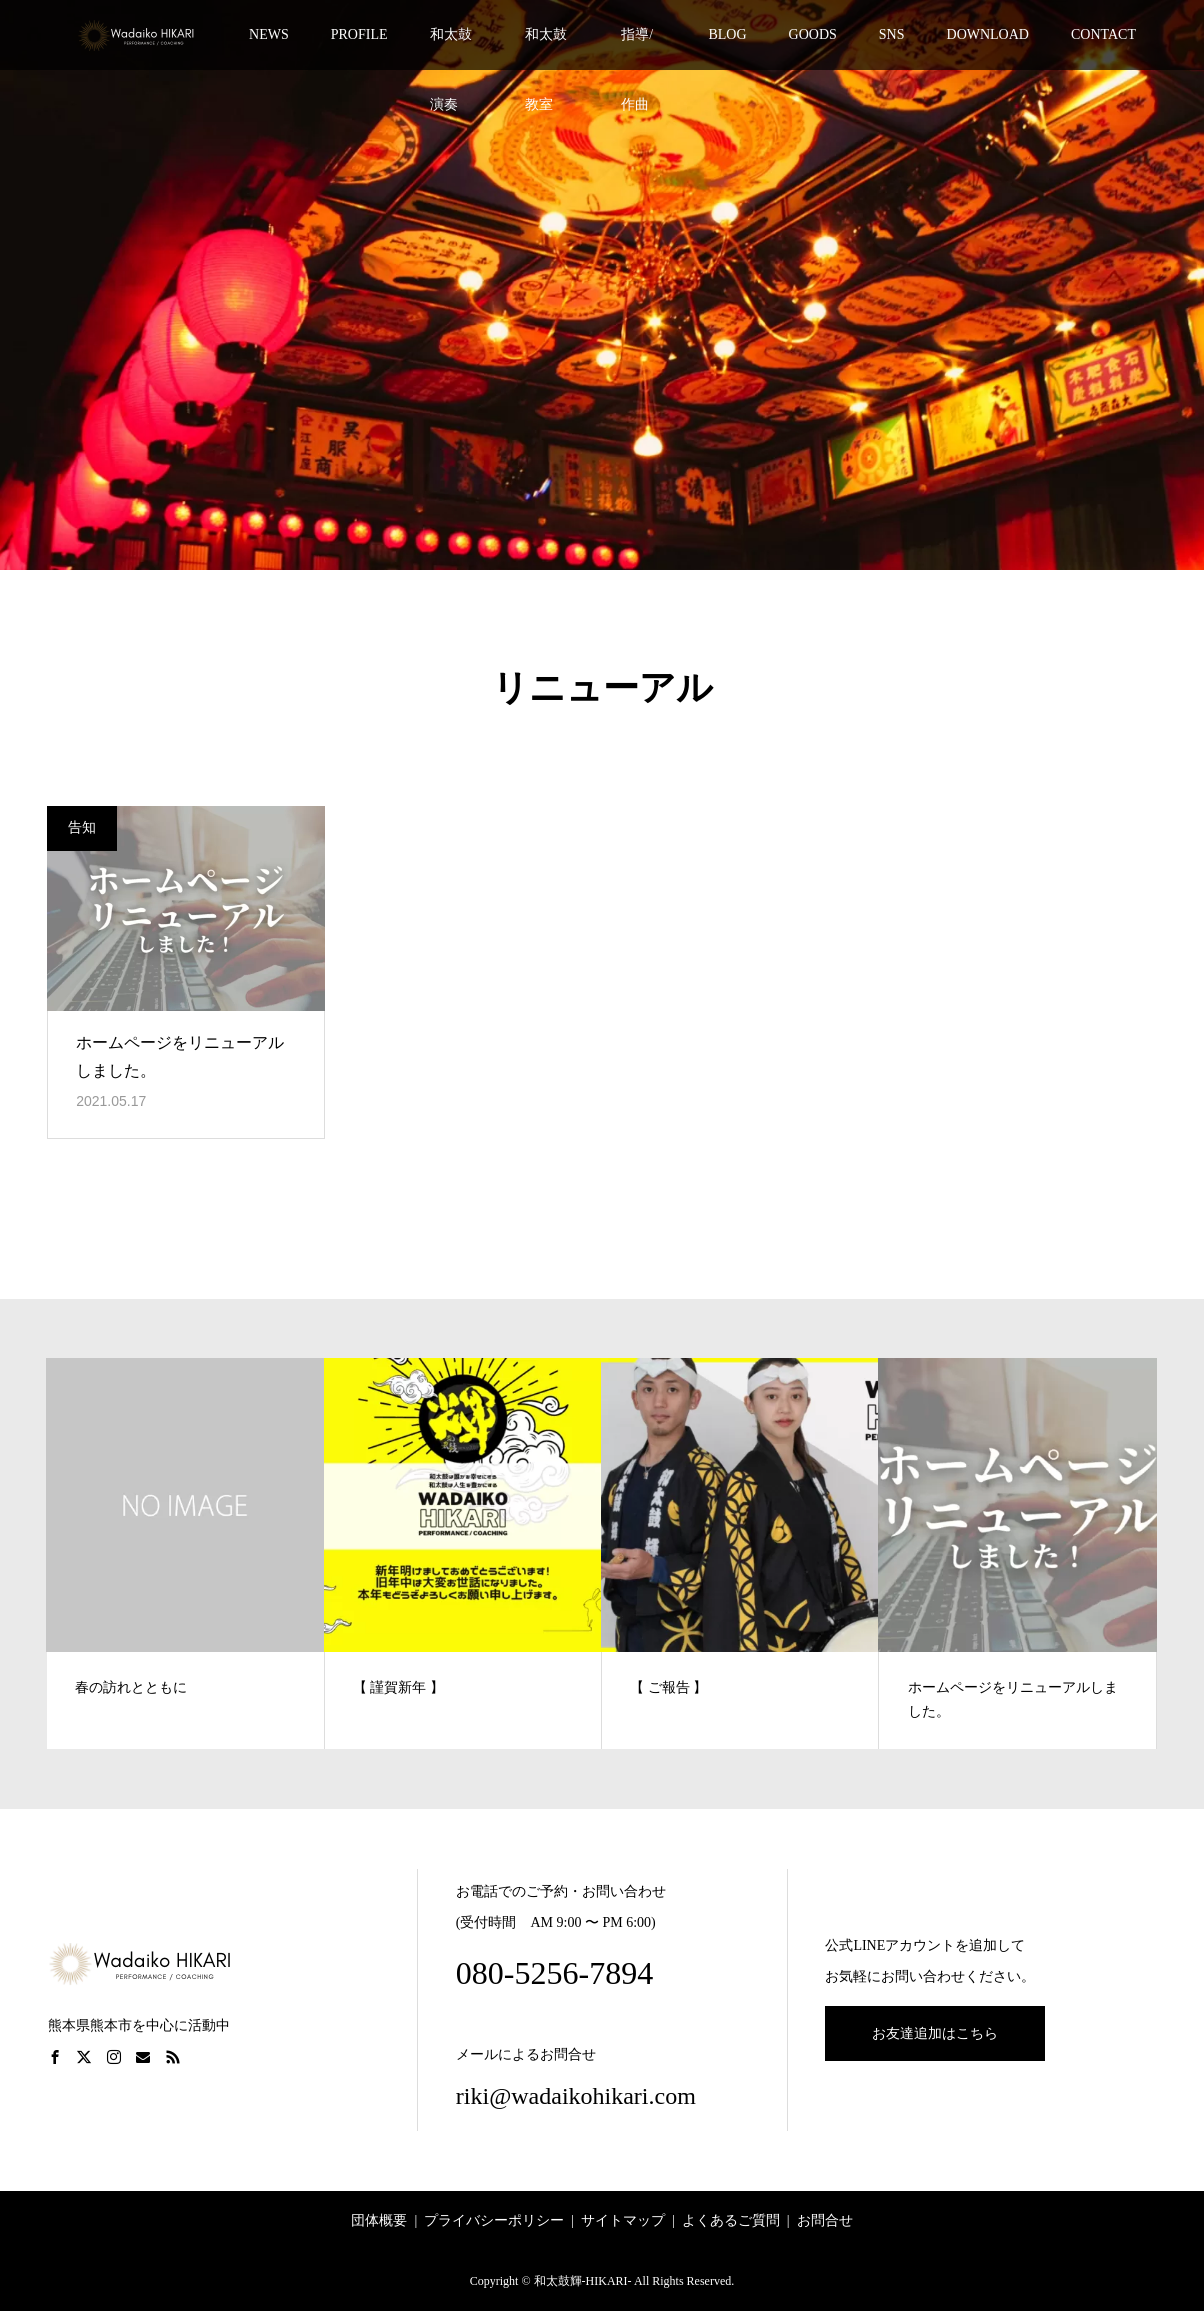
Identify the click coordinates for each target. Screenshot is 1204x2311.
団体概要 (379, 2220)
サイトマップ (623, 2220)
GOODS (813, 34)
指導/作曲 (637, 48)
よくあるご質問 (731, 2220)
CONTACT (1103, 34)
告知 (82, 827)
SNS (892, 34)
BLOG (727, 34)
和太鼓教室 (546, 48)
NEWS (269, 34)
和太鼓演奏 (451, 48)
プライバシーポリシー (494, 2220)
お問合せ (825, 2220)
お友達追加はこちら (935, 2033)
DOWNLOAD (988, 34)
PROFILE (359, 34)
